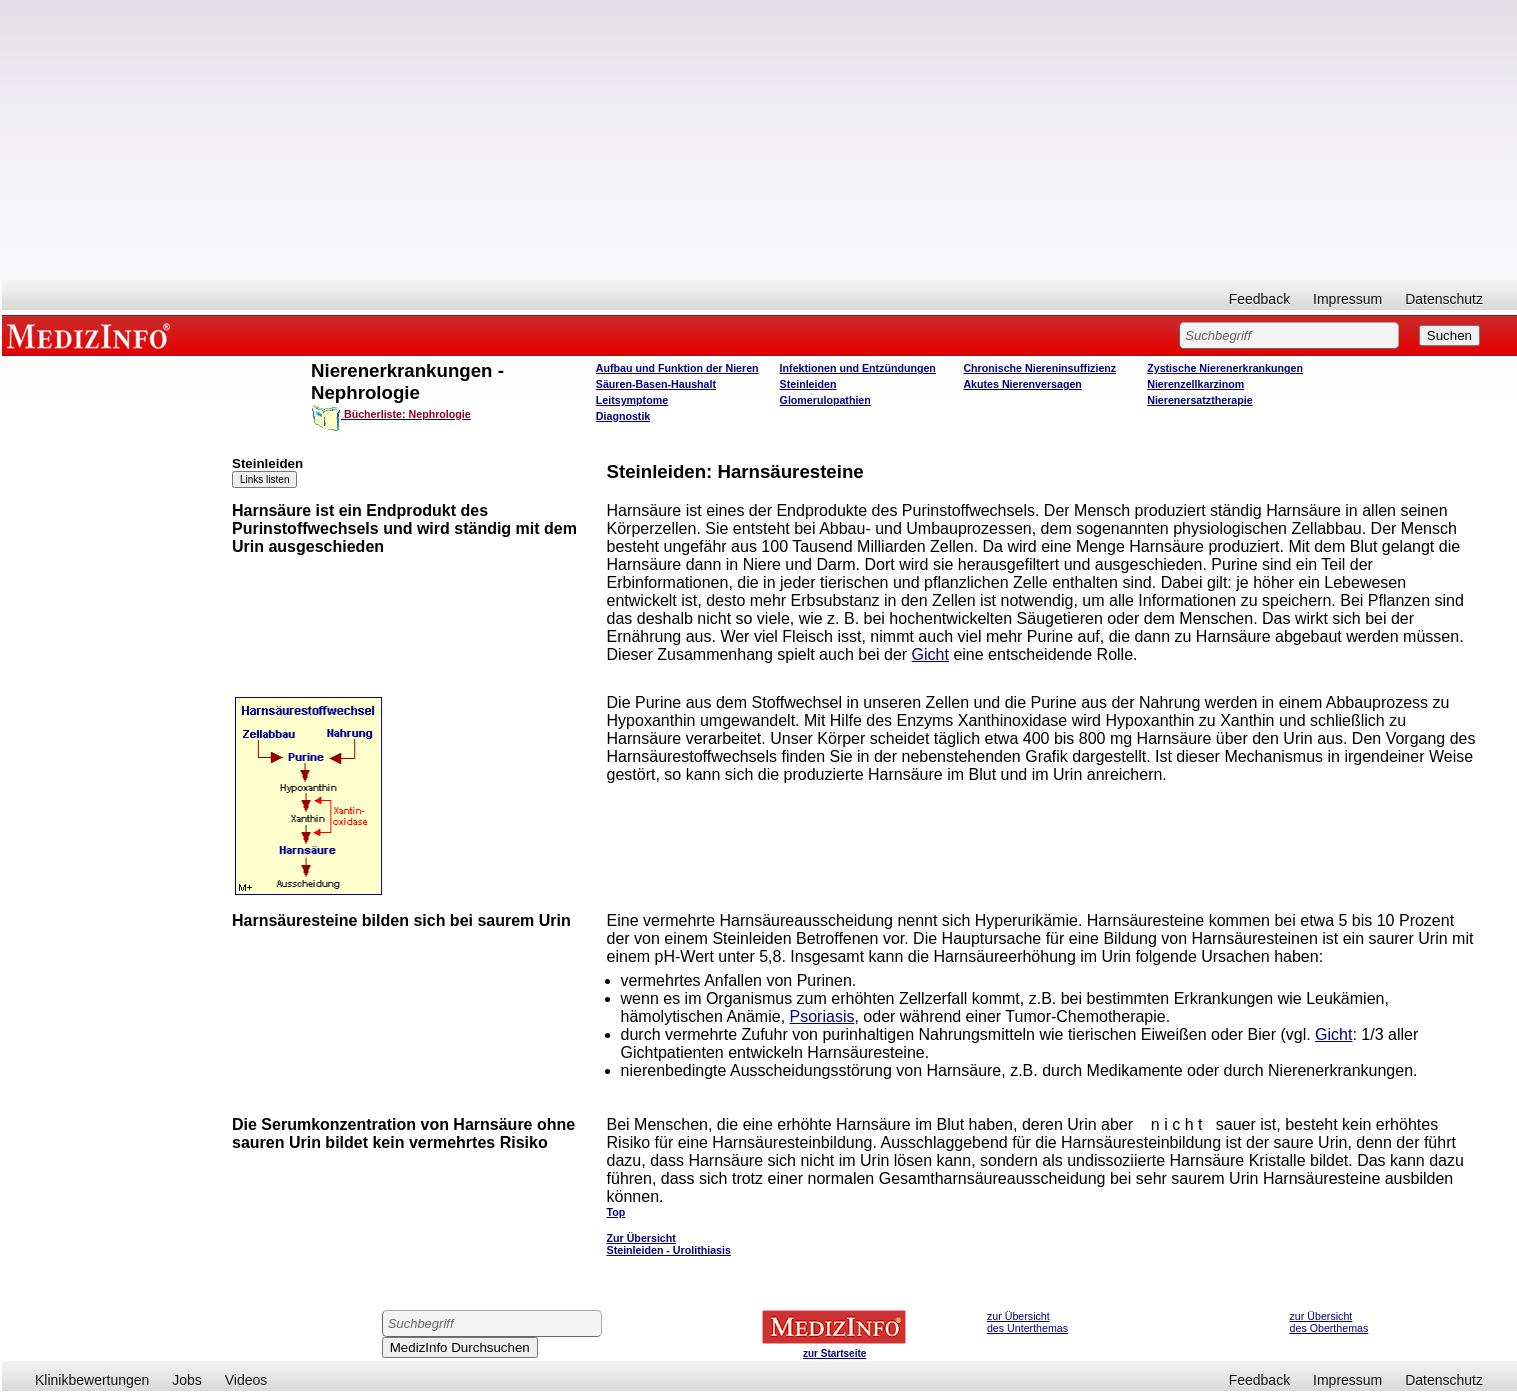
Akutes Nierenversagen (1022, 384)
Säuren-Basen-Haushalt (656, 384)
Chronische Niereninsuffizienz (1039, 368)
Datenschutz (1444, 299)
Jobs (187, 1380)
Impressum (1347, 299)
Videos (246, 1380)
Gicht (930, 654)
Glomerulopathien (825, 400)
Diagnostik (623, 416)
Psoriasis (822, 1016)
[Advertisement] (760, 140)
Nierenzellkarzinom (1195, 384)
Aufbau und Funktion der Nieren (677, 368)
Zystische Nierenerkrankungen (1225, 368)
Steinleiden (808, 384)
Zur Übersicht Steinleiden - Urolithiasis (669, 1244)
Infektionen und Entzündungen (858, 368)
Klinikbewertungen (92, 1380)
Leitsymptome (632, 400)
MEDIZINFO (92, 335)
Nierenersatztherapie (1199, 400)
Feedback (1259, 299)
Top (616, 1212)
